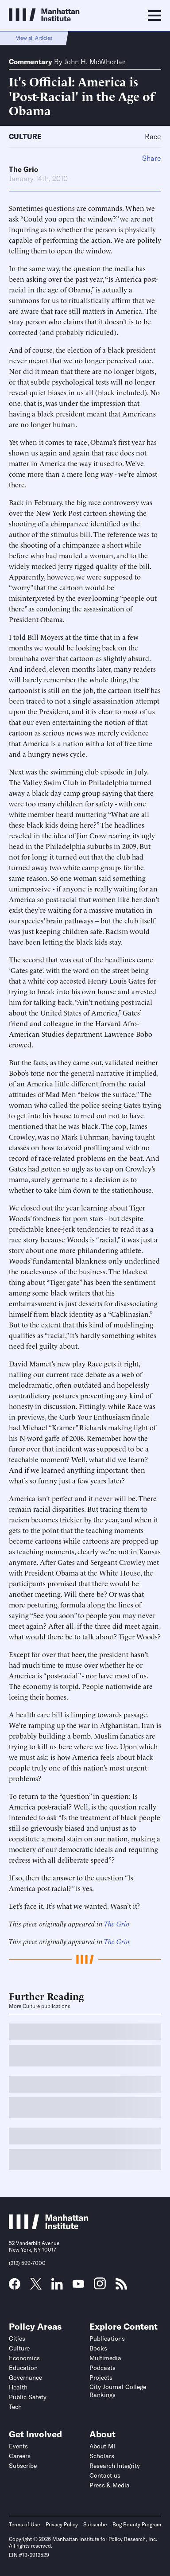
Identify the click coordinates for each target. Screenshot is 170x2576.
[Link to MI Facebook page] (14, 2287)
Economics (24, 2358)
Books (98, 2348)
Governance (25, 2377)
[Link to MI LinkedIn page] (57, 2287)
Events (18, 2446)
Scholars (101, 2456)
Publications (107, 2339)
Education (23, 2368)
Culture (25, 136)
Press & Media (109, 2485)
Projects (100, 2377)
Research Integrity (114, 2466)
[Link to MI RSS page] (121, 2287)
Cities (17, 2339)
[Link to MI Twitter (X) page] (36, 2287)
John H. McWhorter (95, 61)
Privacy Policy (62, 2524)
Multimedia (105, 2358)
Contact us (104, 2475)
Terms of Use (24, 2524)
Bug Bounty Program (136, 2524)
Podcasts (102, 2368)
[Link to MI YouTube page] (78, 2285)
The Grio (23, 169)
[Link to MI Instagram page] (100, 2287)
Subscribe (23, 2466)
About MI (102, 2446)
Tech (15, 2407)
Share (151, 158)
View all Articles (34, 38)
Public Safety (27, 2397)
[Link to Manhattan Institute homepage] (49, 2226)
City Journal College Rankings (117, 2391)
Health (18, 2387)
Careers (20, 2456)
